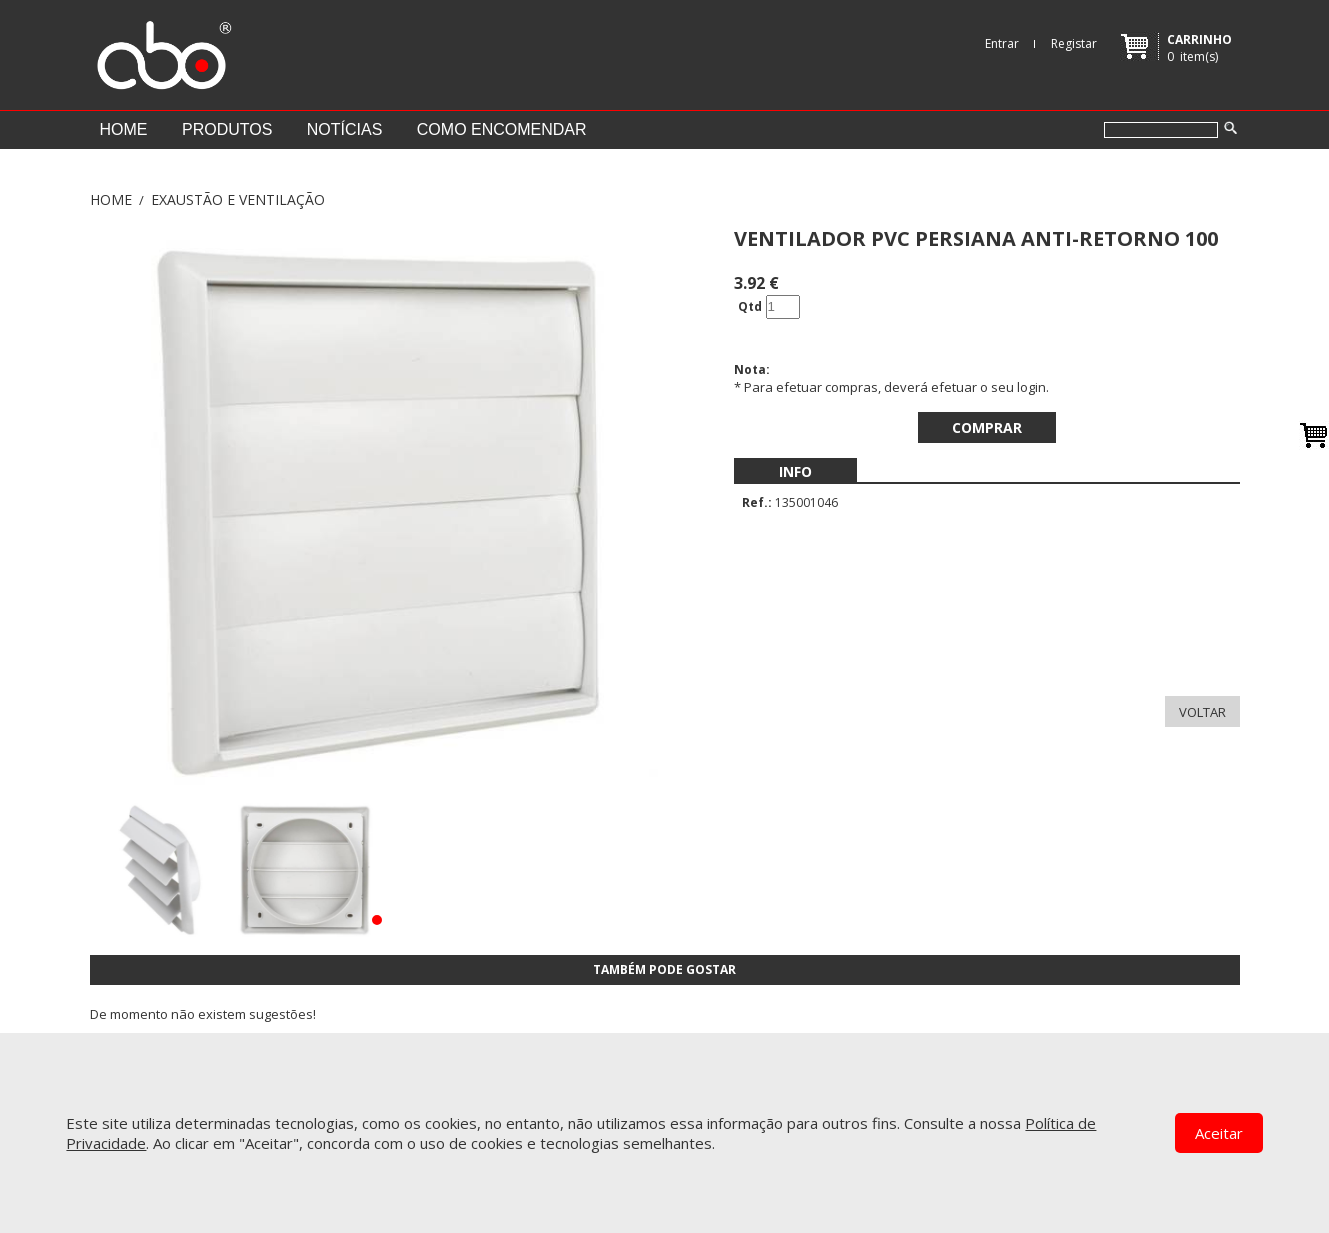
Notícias (345, 129)
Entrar (1002, 43)
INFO (795, 471)
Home (124, 129)
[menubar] (795, 471)
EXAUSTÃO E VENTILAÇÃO (238, 199)
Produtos (227, 129)
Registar (1074, 43)
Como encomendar (502, 129)
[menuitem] (795, 471)
